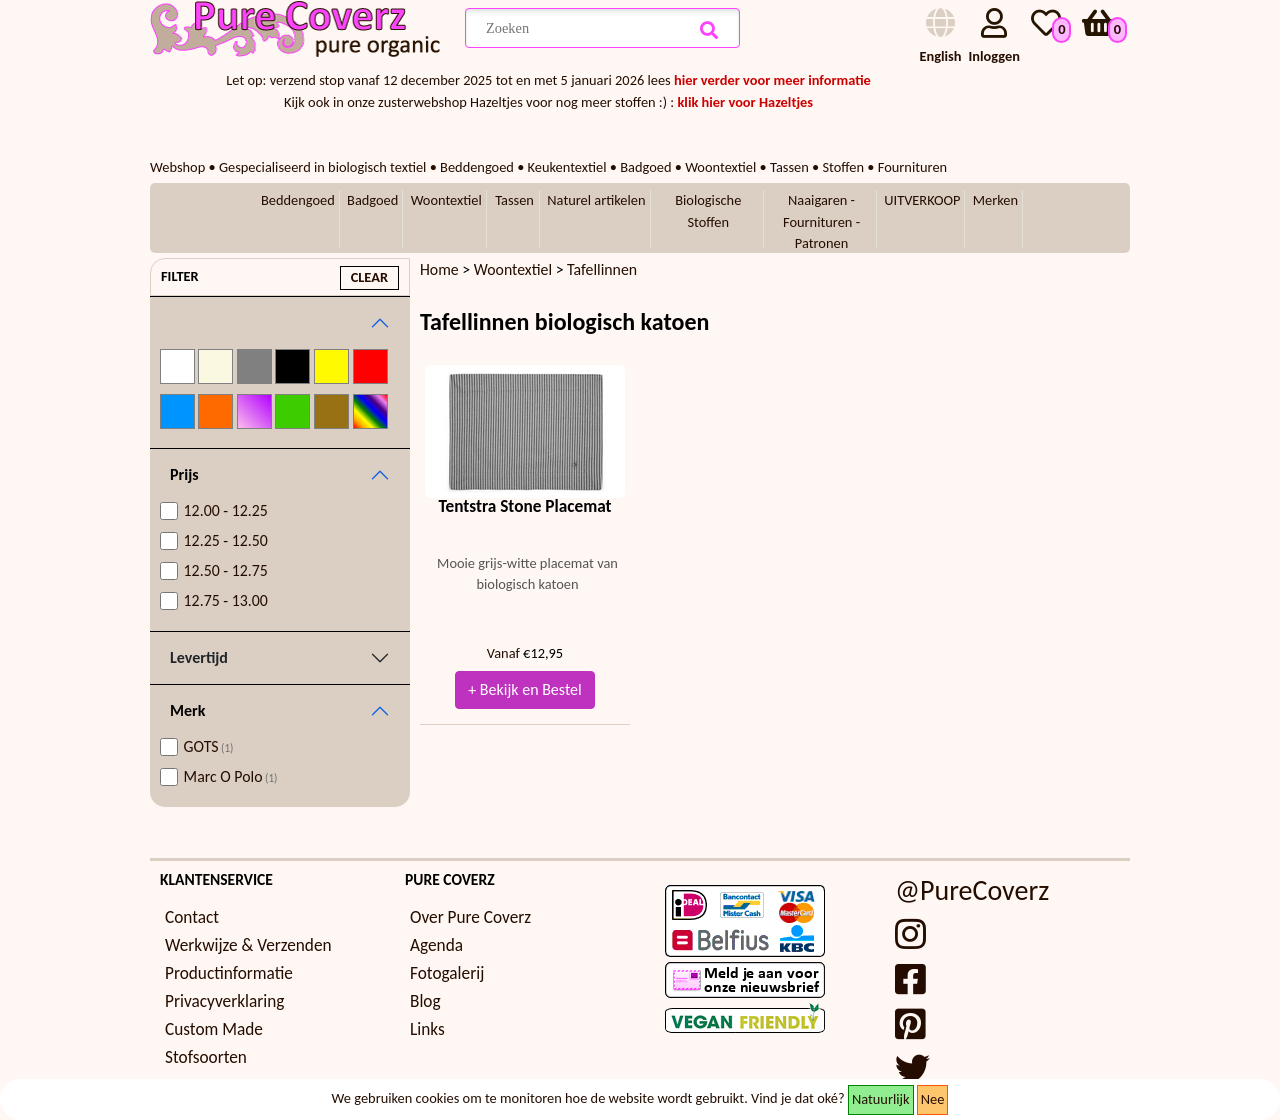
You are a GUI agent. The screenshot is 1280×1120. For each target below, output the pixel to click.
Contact (192, 917)
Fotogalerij (447, 973)
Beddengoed (298, 200)
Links (427, 1029)
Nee (933, 1099)
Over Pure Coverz (470, 917)
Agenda (436, 945)
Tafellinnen (602, 269)
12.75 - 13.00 (226, 600)
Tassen (514, 200)
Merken (995, 200)
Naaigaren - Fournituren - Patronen (821, 221)
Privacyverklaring (224, 1001)
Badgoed (372, 200)
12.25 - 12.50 (226, 540)
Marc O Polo (231, 776)
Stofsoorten (206, 1057)
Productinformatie (229, 973)
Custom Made (214, 1029)
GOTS (209, 746)
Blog (425, 1001)
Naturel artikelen (596, 200)
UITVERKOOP (922, 200)
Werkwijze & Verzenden (248, 945)
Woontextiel (446, 200)
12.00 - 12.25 (226, 510)
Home (439, 269)
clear (369, 277)
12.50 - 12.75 (226, 570)
